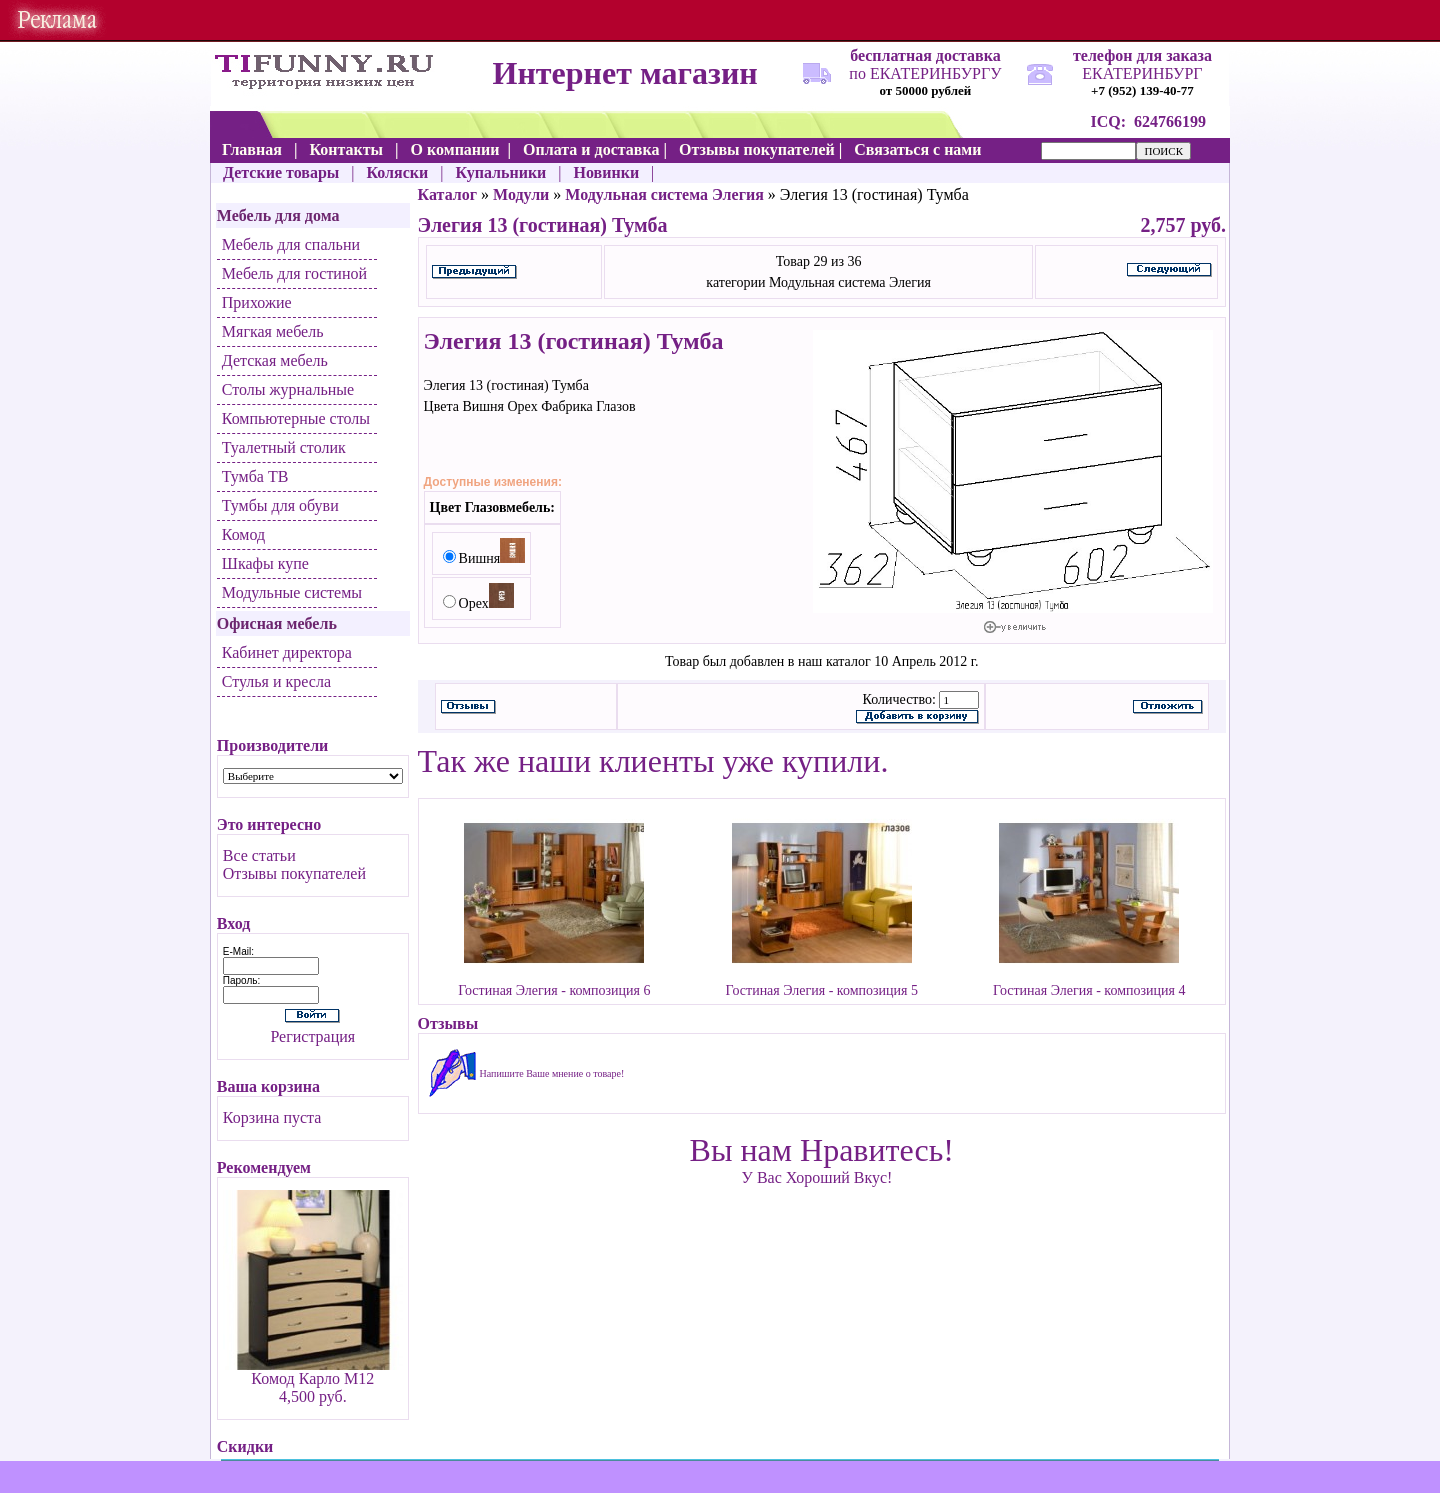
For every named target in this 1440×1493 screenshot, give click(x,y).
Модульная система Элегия (664, 194)
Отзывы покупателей (294, 873)
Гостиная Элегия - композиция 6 (554, 990)
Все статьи (259, 855)
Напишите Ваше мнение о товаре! (552, 1073)
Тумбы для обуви (280, 505)
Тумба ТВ (255, 476)
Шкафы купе (265, 563)
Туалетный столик (284, 447)
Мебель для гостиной (294, 273)
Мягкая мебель (273, 331)
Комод (243, 534)
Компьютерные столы (296, 418)
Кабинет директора (287, 652)
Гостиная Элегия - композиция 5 (822, 990)
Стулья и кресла (276, 681)
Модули (521, 194)
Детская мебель (275, 360)
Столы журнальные (288, 389)
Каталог (447, 194)
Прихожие (257, 302)
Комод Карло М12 (312, 1378)
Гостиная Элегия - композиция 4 (1089, 990)
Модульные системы (292, 592)
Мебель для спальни (291, 244)
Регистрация (312, 1036)
